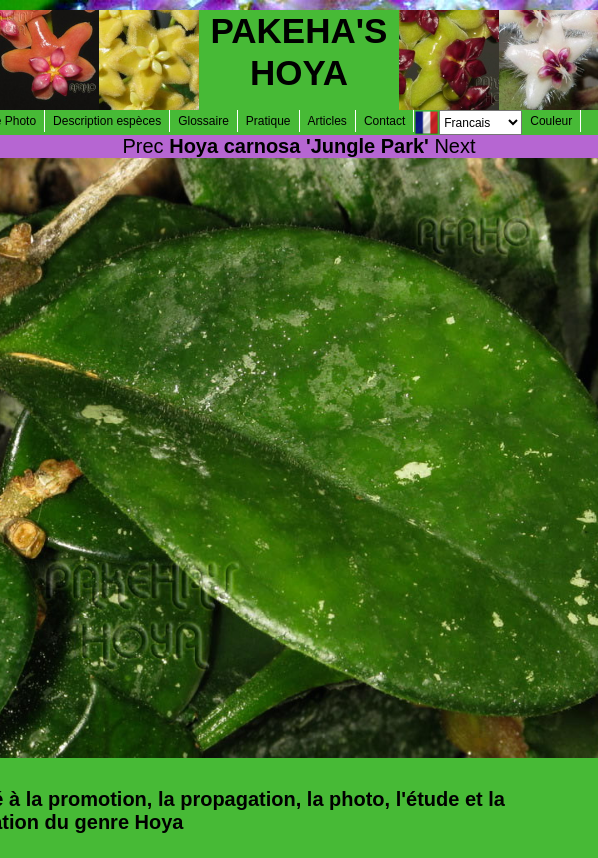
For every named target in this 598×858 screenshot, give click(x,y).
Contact (384, 121)
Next (454, 146)
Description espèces (107, 121)
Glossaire (203, 121)
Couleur (551, 121)
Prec (143, 146)
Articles (327, 121)
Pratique (268, 121)
